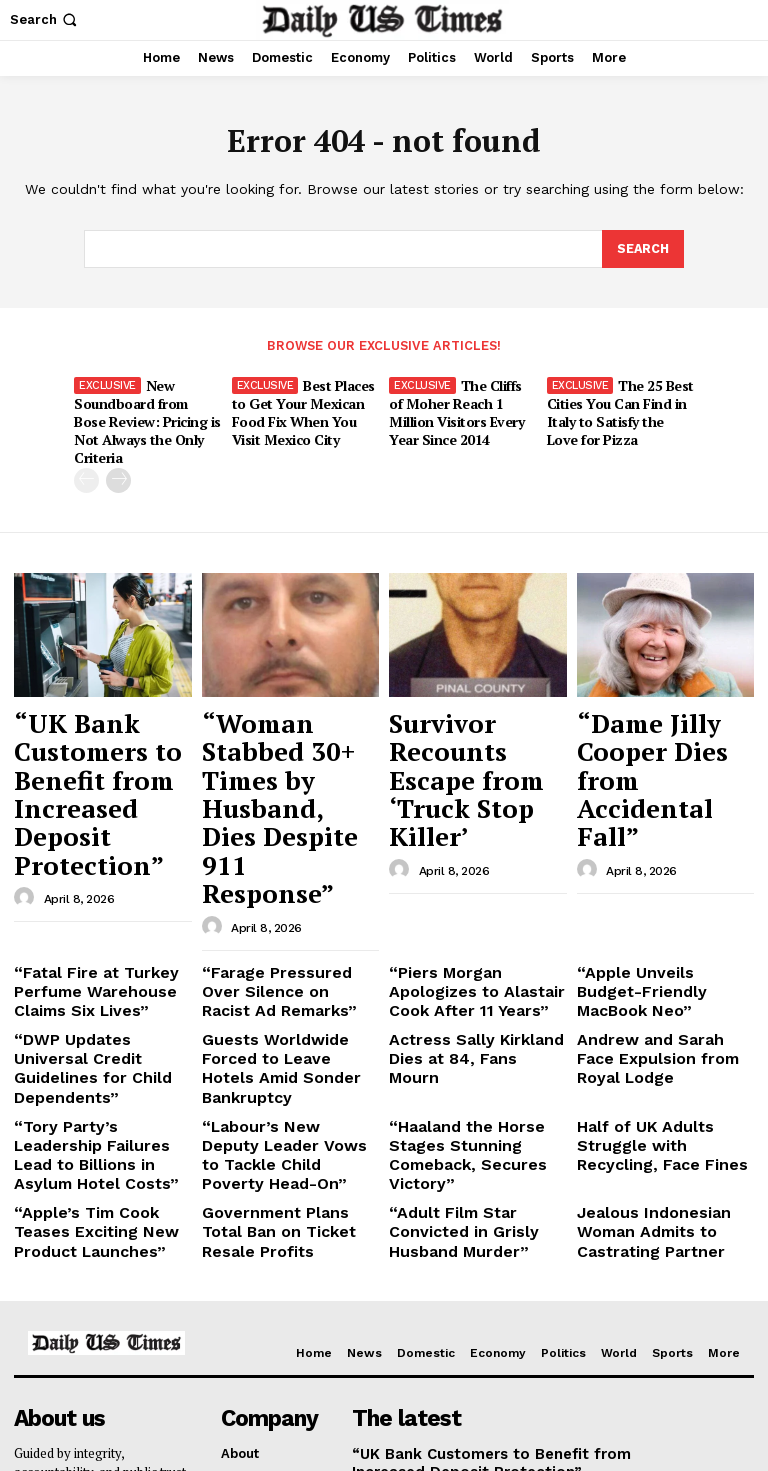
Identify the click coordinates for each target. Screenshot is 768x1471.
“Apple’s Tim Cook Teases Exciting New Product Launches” (98, 1026)
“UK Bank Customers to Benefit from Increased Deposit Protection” (100, 720)
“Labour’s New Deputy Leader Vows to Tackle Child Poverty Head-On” (280, 969)
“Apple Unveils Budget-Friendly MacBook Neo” (655, 847)
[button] (45, 19)
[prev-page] (86, 455)
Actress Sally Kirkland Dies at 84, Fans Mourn (463, 904)
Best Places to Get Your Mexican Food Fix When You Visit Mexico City (303, 408)
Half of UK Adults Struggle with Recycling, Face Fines (663, 961)
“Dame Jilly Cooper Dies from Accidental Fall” (658, 711)
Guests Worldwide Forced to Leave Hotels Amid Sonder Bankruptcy (287, 912)
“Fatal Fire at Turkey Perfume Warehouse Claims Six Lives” (82, 855)
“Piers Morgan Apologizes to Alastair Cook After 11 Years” (474, 855)
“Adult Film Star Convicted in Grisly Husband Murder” (476, 1018)
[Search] (642, 250)
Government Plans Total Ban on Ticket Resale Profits (280, 1026)
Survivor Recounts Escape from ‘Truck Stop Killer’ (470, 711)
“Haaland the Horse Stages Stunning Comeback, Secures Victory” (477, 969)
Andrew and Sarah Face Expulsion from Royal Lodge (656, 912)
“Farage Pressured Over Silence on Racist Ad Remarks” (281, 855)
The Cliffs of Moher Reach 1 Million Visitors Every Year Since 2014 (462, 408)
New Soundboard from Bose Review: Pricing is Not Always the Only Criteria (147, 408)
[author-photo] (27, 778)
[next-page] (118, 455)
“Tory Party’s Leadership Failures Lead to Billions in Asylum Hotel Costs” (101, 969)
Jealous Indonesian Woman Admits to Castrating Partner (640, 1026)
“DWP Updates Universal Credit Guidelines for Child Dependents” (102, 912)
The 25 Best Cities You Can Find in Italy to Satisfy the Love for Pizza (618, 408)
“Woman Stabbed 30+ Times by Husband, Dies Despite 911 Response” (275, 730)
